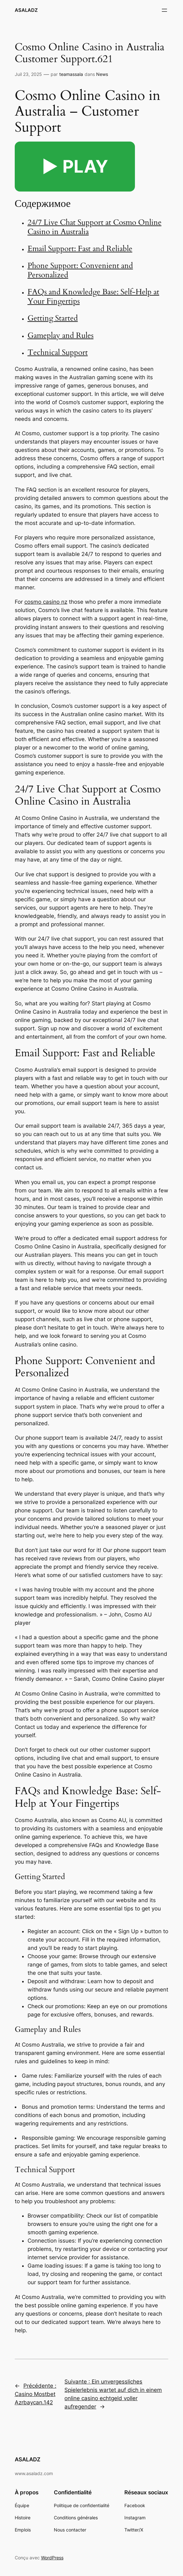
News (102, 74)
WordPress (52, 2557)
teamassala (71, 74)
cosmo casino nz (45, 602)
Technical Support (58, 352)
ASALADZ (26, 10)
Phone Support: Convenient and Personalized (80, 270)
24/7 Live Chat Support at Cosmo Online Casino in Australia (95, 227)
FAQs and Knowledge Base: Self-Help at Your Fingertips (93, 297)
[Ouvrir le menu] (164, 10)
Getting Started (53, 318)
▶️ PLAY (75, 166)
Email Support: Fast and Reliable (80, 248)
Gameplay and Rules (61, 335)
